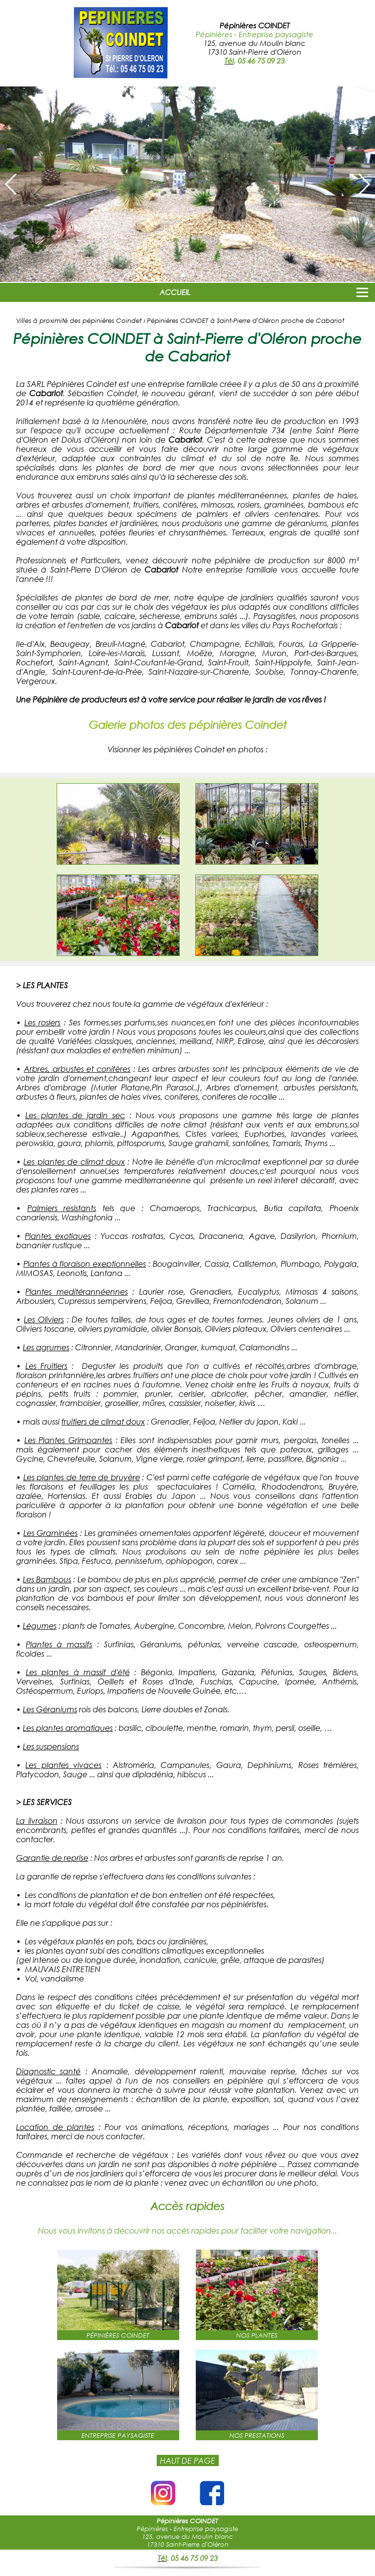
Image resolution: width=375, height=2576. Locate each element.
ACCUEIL (175, 292)
